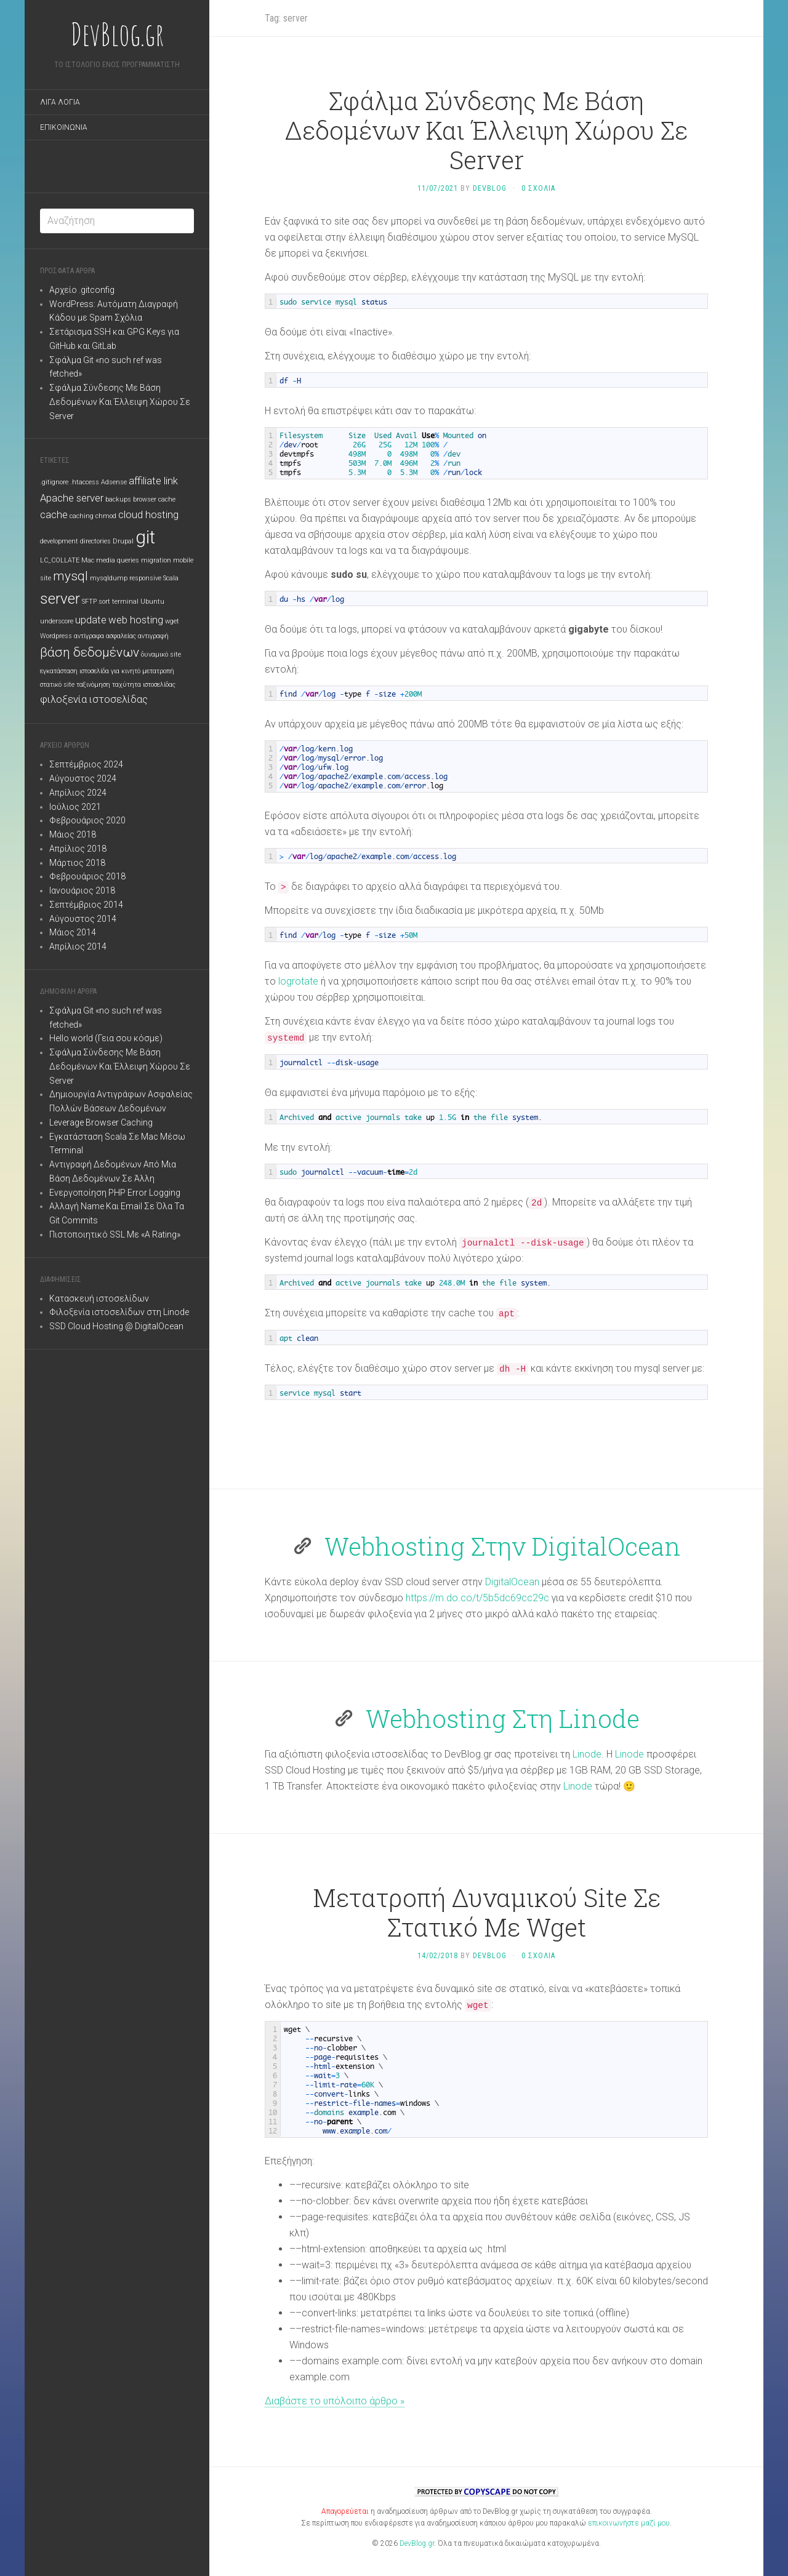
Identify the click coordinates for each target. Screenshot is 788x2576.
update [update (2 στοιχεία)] (91, 620)
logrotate (298, 981)
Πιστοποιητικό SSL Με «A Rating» (114, 1234)
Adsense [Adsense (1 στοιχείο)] (114, 482)
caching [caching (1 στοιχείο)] (82, 516)
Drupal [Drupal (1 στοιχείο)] (123, 541)
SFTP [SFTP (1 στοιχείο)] (89, 602)
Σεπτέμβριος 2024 (86, 764)
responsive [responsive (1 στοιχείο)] (145, 578)
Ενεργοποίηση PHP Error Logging (114, 1193)
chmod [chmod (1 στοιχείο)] (105, 516)
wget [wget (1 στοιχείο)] (172, 621)
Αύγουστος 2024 (82, 778)
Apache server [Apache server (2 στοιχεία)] (71, 498)
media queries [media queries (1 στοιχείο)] (117, 560)
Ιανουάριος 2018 (82, 890)
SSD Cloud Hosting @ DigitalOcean (116, 1326)
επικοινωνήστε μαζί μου (629, 2523)
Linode (587, 1754)
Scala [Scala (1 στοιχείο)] (171, 578)
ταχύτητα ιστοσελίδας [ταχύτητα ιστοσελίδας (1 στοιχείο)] (143, 685)
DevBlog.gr (117, 33)
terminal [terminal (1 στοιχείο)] (125, 602)
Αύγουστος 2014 (82, 919)
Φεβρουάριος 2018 (87, 876)
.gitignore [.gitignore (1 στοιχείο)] (54, 482)
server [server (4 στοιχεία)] (60, 598)
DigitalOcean (512, 1582)
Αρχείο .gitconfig (82, 290)
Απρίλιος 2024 (78, 793)
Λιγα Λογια (60, 102)
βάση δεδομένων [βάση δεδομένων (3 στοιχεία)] (89, 652)
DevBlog (490, 188)
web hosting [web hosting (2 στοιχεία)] (135, 620)
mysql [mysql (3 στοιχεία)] (70, 576)
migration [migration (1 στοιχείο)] (156, 560)
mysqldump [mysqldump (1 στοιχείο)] (108, 578)
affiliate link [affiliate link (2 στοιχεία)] (153, 480)
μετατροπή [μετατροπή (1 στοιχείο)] (158, 671)
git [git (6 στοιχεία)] (145, 537)
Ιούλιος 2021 (75, 807)
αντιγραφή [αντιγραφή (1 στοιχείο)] (153, 636)
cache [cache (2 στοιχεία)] (54, 514)
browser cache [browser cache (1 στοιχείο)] (154, 499)
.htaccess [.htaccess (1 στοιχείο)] (84, 482)
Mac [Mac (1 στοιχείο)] (87, 560)
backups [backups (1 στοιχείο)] (118, 499)
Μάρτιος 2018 (77, 863)
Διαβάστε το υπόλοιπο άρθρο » (334, 2401)
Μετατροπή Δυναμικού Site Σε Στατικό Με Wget (487, 1912)
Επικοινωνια (63, 127)
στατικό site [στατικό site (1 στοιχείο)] (57, 685)
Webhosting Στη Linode (503, 1718)
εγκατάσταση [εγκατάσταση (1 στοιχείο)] (59, 671)
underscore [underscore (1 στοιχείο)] (56, 621)
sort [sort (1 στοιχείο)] (104, 602)
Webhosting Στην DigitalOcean (502, 1546)
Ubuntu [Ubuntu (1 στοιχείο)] (152, 602)
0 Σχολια (538, 188)
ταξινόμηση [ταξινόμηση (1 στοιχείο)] (93, 685)
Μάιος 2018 (72, 834)
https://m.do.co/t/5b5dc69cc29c (477, 1598)
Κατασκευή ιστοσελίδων (99, 1298)
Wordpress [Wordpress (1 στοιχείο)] (56, 636)
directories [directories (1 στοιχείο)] (95, 541)
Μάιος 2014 (72, 932)
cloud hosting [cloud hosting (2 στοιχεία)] (148, 514)
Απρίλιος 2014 (78, 946)
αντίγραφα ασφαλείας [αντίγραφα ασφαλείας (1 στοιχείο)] (105, 636)
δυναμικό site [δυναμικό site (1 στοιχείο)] (161, 654)
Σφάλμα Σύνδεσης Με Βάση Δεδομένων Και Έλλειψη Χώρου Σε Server (119, 402)
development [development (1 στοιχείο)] (59, 541)
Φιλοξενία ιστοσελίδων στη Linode (119, 1312)
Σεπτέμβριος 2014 (86, 905)
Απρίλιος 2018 (78, 849)
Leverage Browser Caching (101, 1122)
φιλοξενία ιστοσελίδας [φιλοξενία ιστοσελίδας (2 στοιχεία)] (94, 699)
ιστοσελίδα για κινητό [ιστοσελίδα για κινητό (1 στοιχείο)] (109, 671)
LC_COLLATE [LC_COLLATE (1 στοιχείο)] (59, 560)
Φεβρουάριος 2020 (87, 820)
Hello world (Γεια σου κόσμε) (106, 1038)
